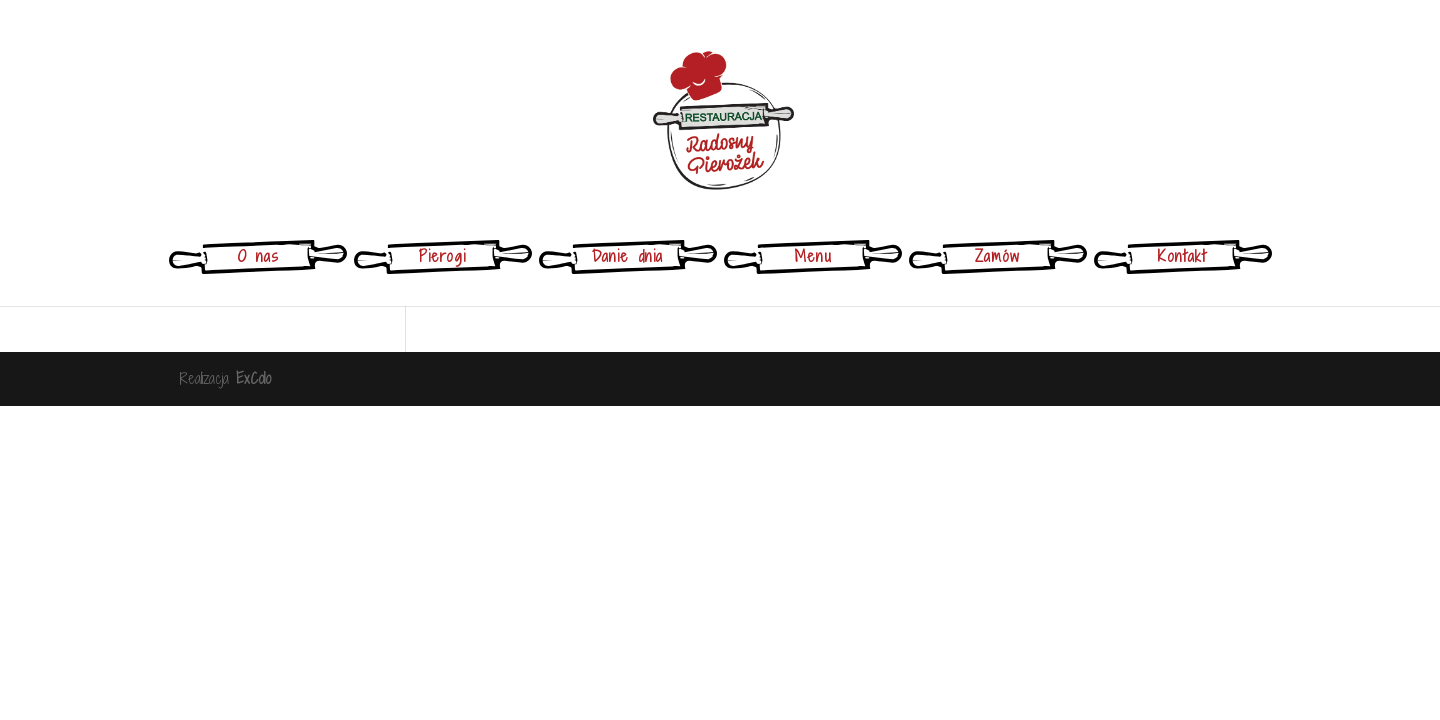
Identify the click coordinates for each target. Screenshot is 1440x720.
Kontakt (1182, 256)
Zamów (997, 256)
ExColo (253, 378)
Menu (813, 256)
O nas (258, 256)
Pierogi (442, 256)
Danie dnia (627, 256)
